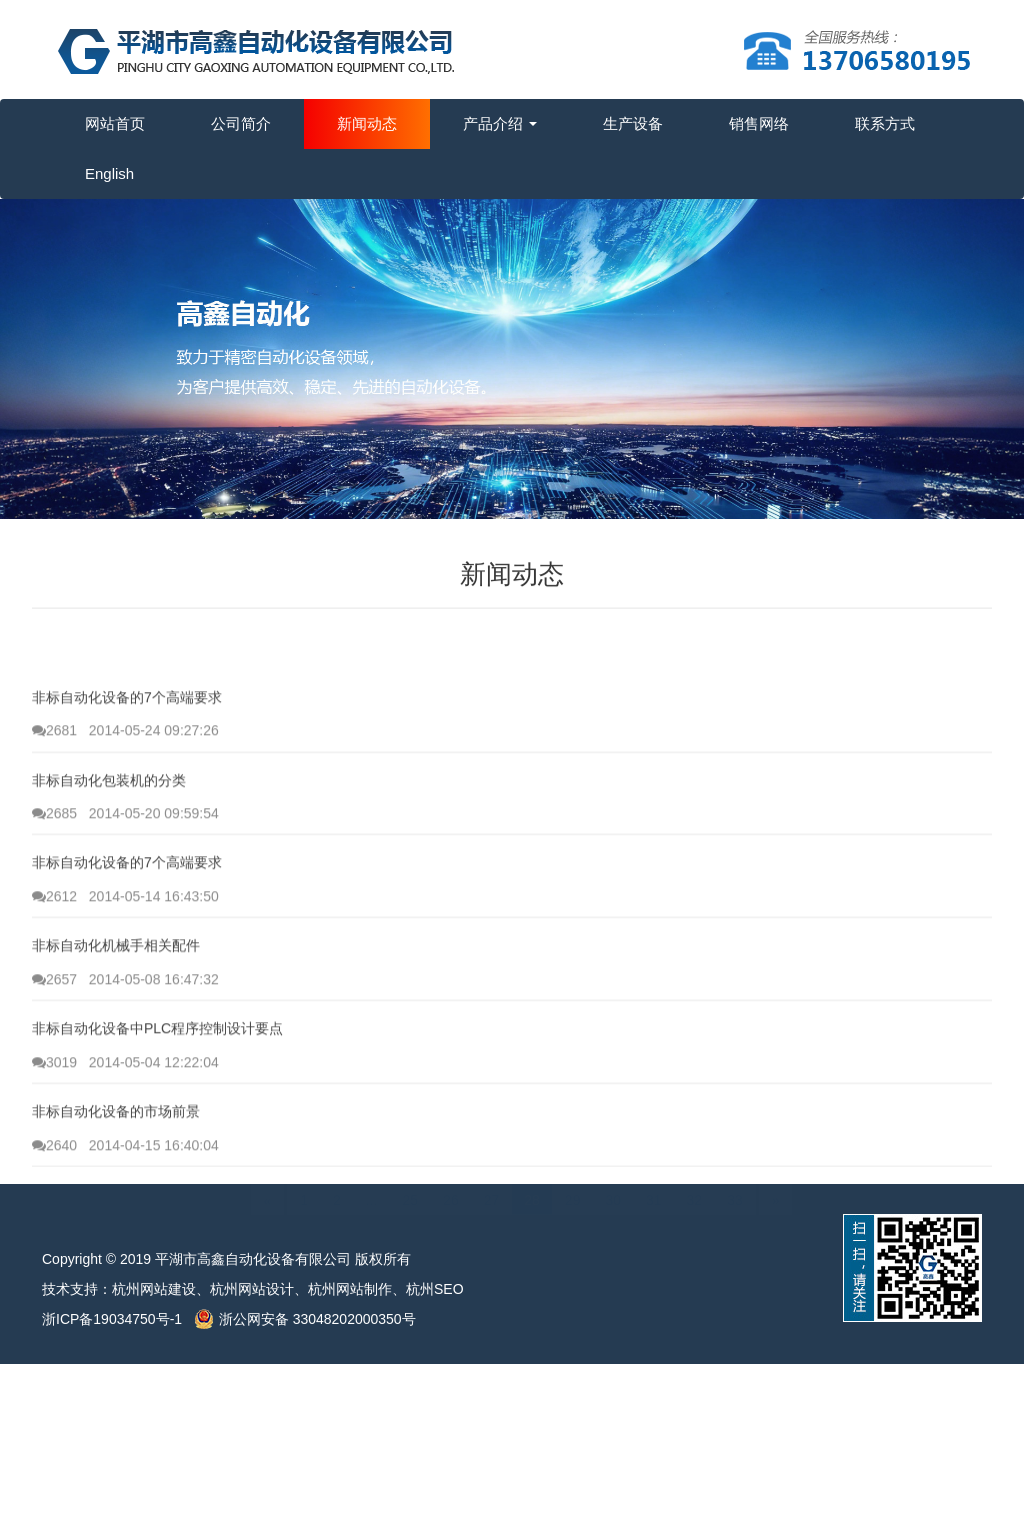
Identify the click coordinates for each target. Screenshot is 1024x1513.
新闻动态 (367, 123)
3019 (54, 1110)
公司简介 (241, 123)
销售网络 (759, 123)
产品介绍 (500, 123)
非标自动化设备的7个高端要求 (127, 745)
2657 (54, 1027)
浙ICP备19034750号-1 (118, 1319)
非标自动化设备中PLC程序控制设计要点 (157, 1077)
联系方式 (885, 123)
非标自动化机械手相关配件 (116, 994)
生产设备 (633, 123)
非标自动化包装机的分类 (109, 828)
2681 (54, 778)
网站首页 (115, 123)
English (109, 173)
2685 (54, 861)
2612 (54, 944)
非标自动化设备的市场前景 (116, 1160)
